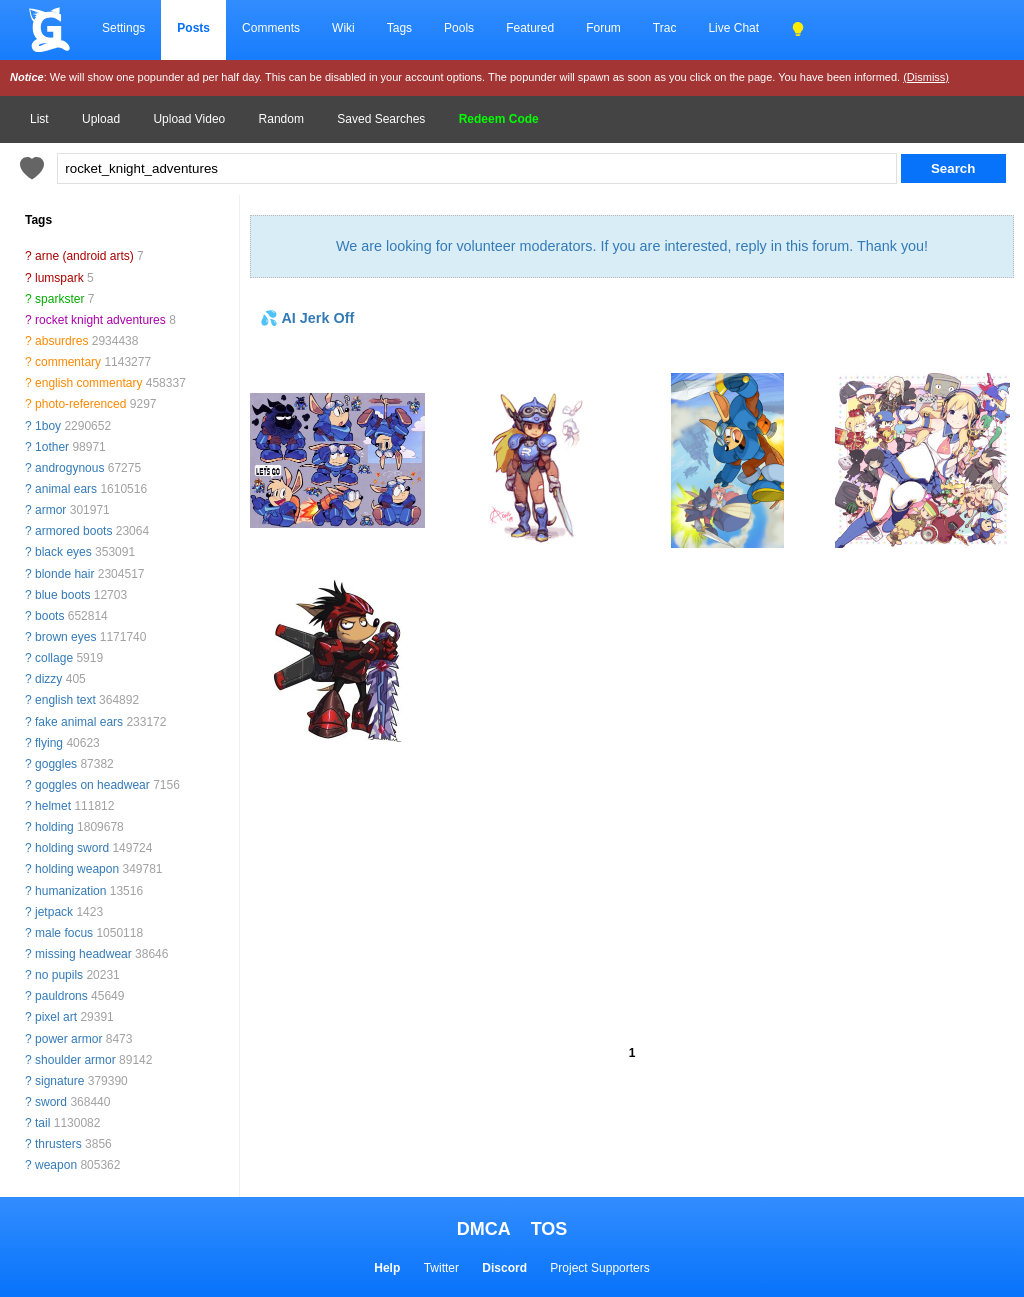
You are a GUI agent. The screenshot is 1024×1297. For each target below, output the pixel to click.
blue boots (62, 595)
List (39, 119)
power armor (68, 1039)
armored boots (73, 531)
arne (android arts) (84, 256)
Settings (123, 28)
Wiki (343, 28)
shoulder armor (75, 1060)
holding (54, 827)
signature (59, 1081)
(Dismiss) (926, 77)
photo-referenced (80, 404)
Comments (271, 28)
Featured (530, 28)
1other (52, 447)
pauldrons (61, 996)
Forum (603, 28)
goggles (56, 764)
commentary (68, 362)
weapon (56, 1165)
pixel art (56, 1017)
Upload (101, 119)
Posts (193, 28)
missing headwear (83, 954)
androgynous (69, 468)
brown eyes (65, 637)
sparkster (59, 299)
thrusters (58, 1144)
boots (49, 616)
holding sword (72, 848)
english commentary (88, 383)
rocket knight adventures (100, 320)
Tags (399, 28)
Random (281, 119)
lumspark (59, 278)
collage (54, 658)
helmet (53, 806)
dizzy (48, 679)
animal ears (66, 489)
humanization (70, 891)
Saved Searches (381, 119)
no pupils (59, 975)
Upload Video (189, 119)
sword (51, 1102)
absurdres (61, 341)
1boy (48, 426)
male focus (64, 933)
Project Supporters (599, 1268)
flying (49, 743)
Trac (665, 28)
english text (65, 700)
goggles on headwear (92, 785)
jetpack (54, 912)
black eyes (63, 552)
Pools (459, 28)
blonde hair (64, 574)
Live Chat (733, 28)
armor (50, 510)
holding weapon (77, 869)
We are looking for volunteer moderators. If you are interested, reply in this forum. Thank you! (632, 246)
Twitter (441, 1268)
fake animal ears (79, 722)
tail (42, 1123)
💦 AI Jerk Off (307, 318)
